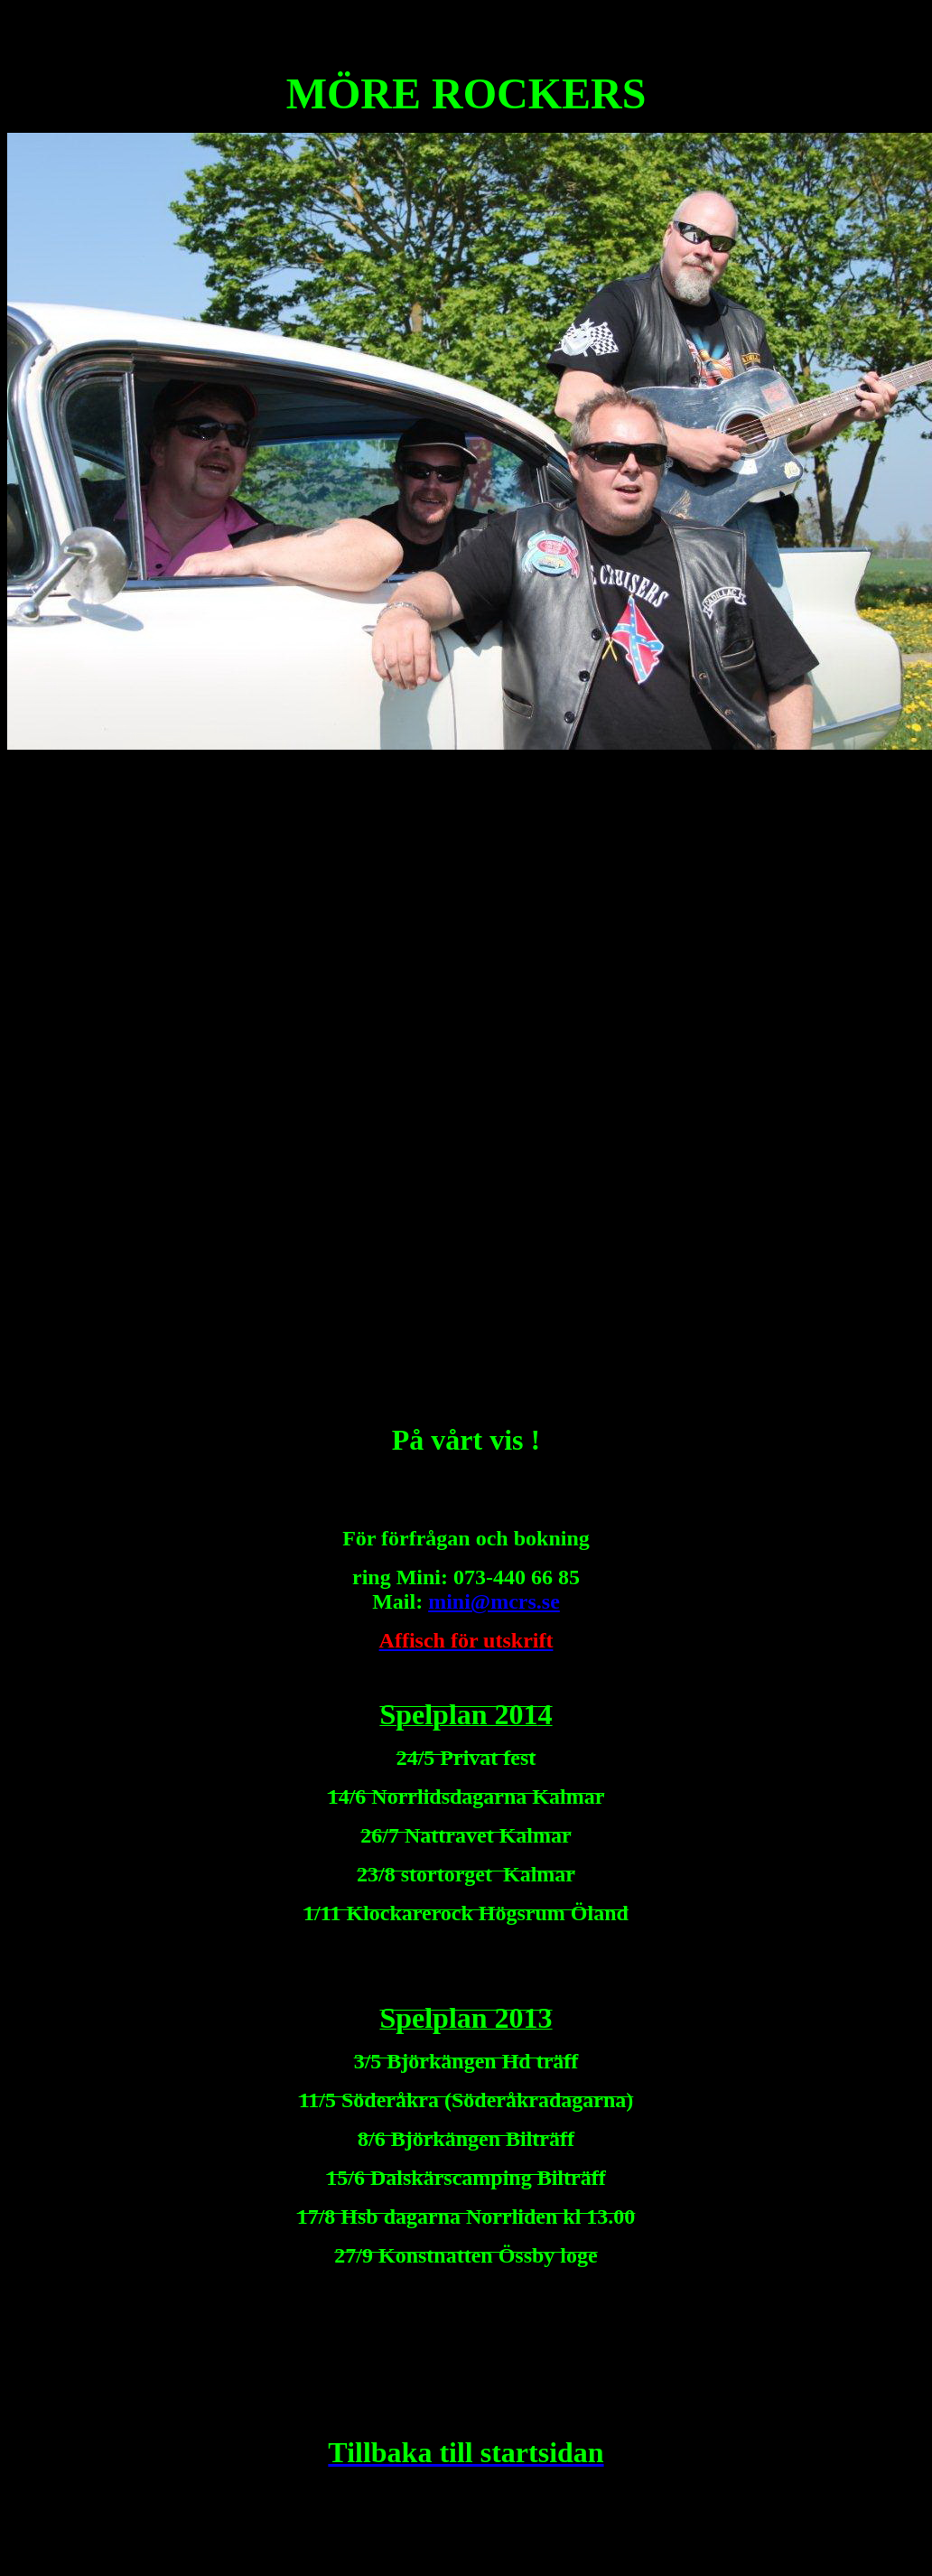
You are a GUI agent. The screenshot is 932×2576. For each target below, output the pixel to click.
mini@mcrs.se (494, 1601)
